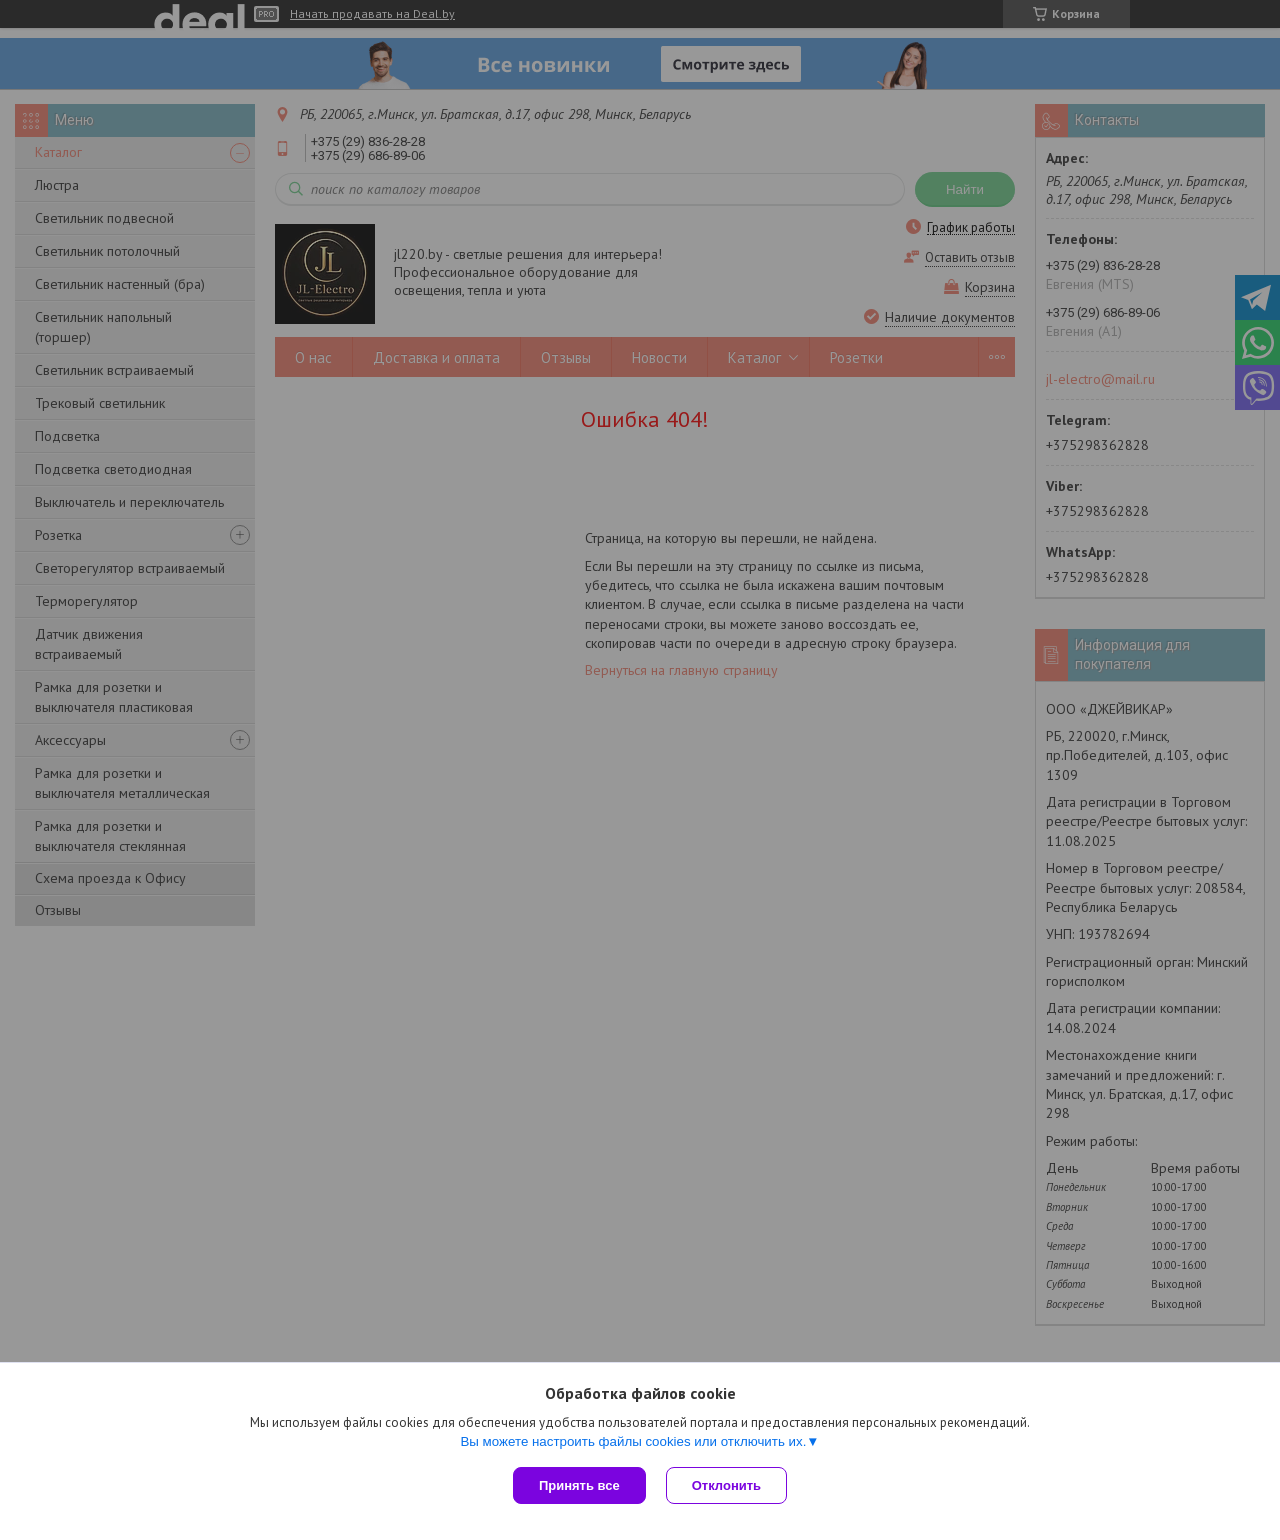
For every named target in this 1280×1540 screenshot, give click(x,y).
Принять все (579, 1485)
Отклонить (726, 1485)
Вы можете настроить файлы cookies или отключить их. (633, 1441)
